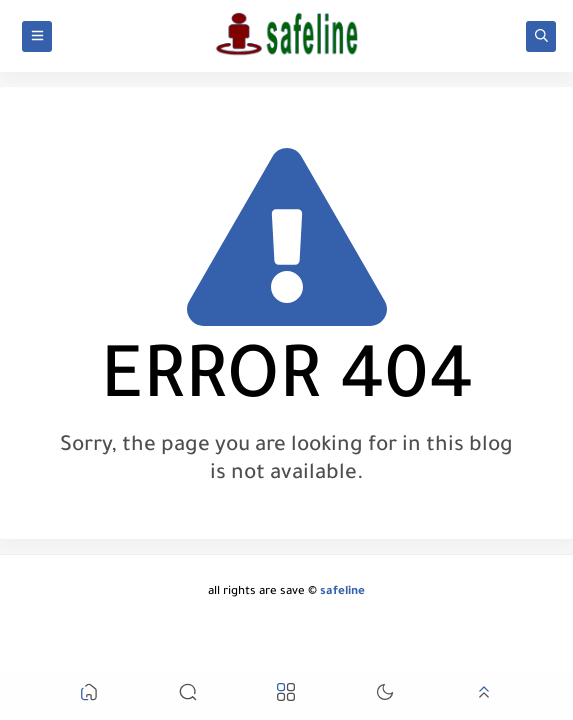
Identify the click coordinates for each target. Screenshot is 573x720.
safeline (342, 592)
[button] (89, 695)
